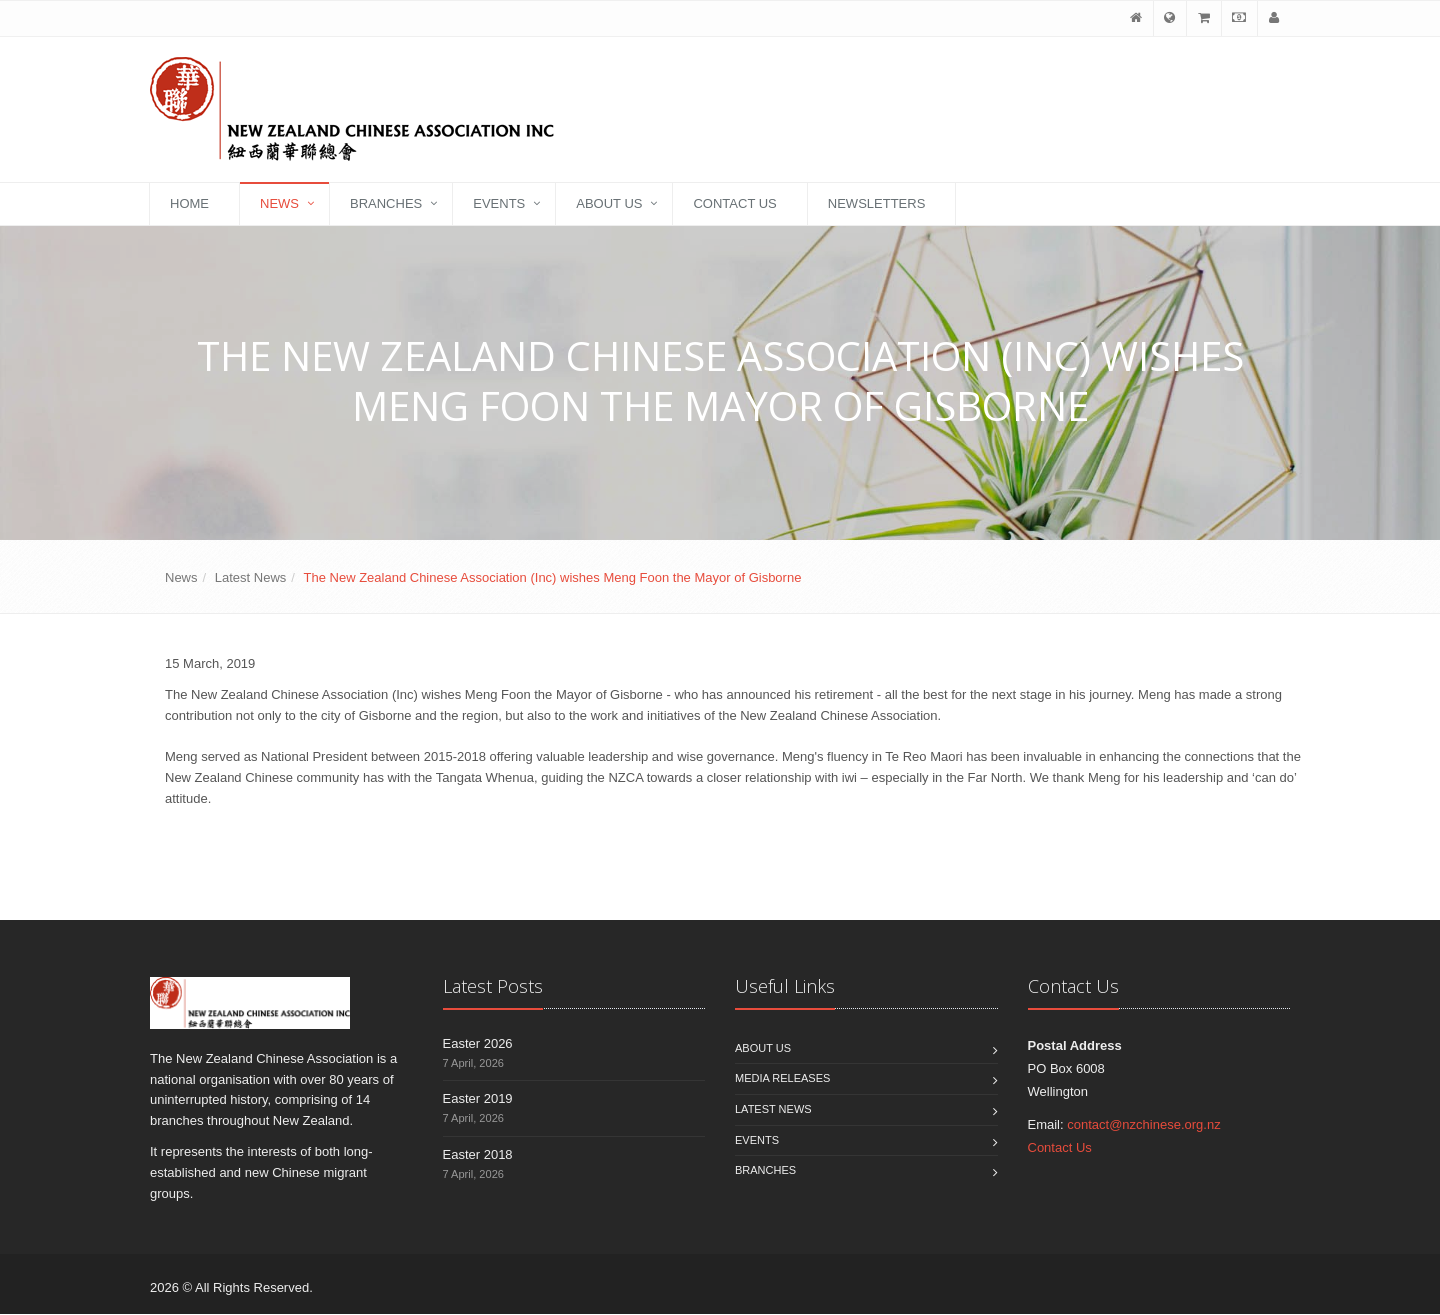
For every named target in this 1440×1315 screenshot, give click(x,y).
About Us (609, 203)
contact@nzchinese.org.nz (1143, 1124)
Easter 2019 (478, 1099)
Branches (386, 203)
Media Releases (782, 1079)
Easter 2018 (478, 1154)
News (279, 203)
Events (499, 203)
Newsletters (877, 203)
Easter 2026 (478, 1043)
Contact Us (734, 203)
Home (189, 203)
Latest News (251, 578)
